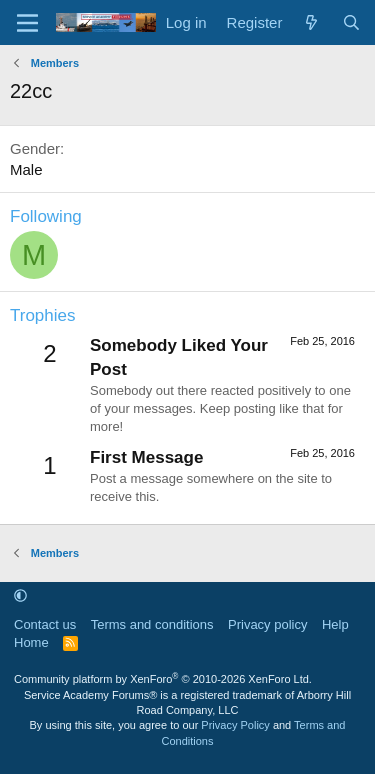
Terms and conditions (152, 624)
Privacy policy (267, 624)
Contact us (45, 624)
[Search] (351, 22)
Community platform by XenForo (163, 679)
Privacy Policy (235, 725)
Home (31, 642)
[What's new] (311, 22)
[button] (20, 596)
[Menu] (27, 23)
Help (335, 624)
